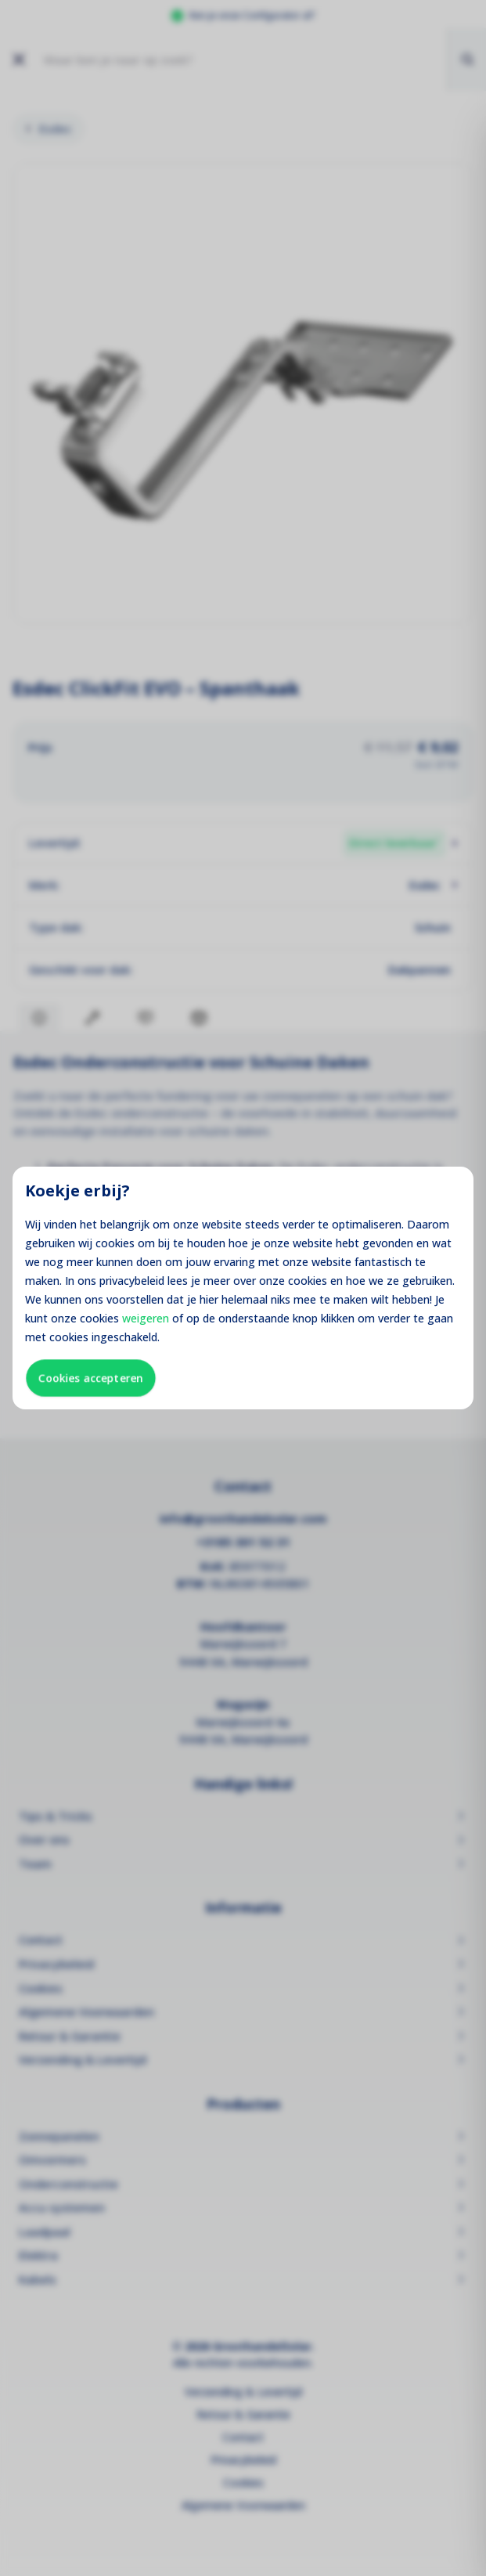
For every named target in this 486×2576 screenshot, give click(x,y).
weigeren (145, 1318)
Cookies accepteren (91, 1377)
